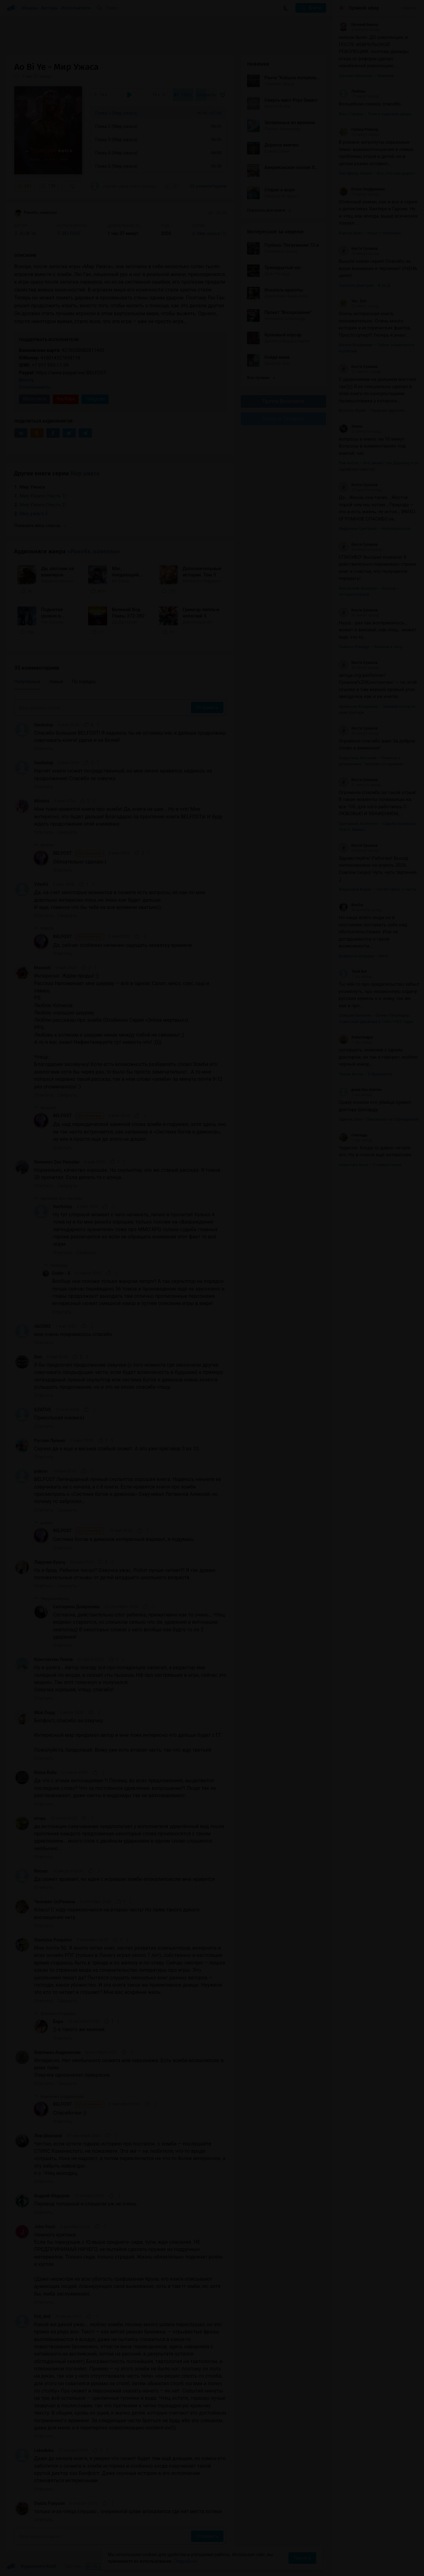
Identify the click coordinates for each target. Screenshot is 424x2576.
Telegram (95, 399)
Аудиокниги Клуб (31, 2566)
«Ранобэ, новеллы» (93, 551)
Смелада (353, 1135)
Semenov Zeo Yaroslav (56, 1162)
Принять (302, 2558)
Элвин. (351, 426)
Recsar (41, 1871)
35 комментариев (208, 186)
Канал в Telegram (283, 419)
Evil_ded (42, 2316)
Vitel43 (41, 884)
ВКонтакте (34, 399)
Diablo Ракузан (49, 2503)
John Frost (44, 2227)
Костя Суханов (358, 248)
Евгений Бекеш (358, 24)
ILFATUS (42, 1409)
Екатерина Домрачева (76, 1607)
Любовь (352, 91)
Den (38, 1357)
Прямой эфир (364, 8)
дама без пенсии (360, 1089)
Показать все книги (268, 210)
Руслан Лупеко (49, 1440)
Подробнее (185, 2561)
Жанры (29, 8)
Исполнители (76, 8)
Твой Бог (353, 971)
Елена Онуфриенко (362, 189)
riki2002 (42, 1326)
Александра (356, 1037)
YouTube (66, 399)
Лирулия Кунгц (49, 1562)
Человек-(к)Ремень (54, 1902)
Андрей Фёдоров (52, 2196)
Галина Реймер (358, 129)
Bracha (351, 904)
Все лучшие (261, 377)
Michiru (41, 801)
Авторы (49, 8)
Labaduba (44, 2450)
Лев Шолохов (48, 2136)
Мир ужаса (85, 473)
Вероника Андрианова (57, 2052)
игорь (40, 1818)
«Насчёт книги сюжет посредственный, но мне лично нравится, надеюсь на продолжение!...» (125, 186)
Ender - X (61, 1273)
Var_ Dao (352, 301)
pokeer (41, 1471)
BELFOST (78, 853)
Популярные (27, 681)
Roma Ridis (45, 1772)
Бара (58, 2021)
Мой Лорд (44, 1712)
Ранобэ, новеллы (35, 212)
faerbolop (43, 725)
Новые (56, 681)
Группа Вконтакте (283, 401)
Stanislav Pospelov (53, 1940)
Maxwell (42, 968)
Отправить (207, 707)
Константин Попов (53, 1659)
